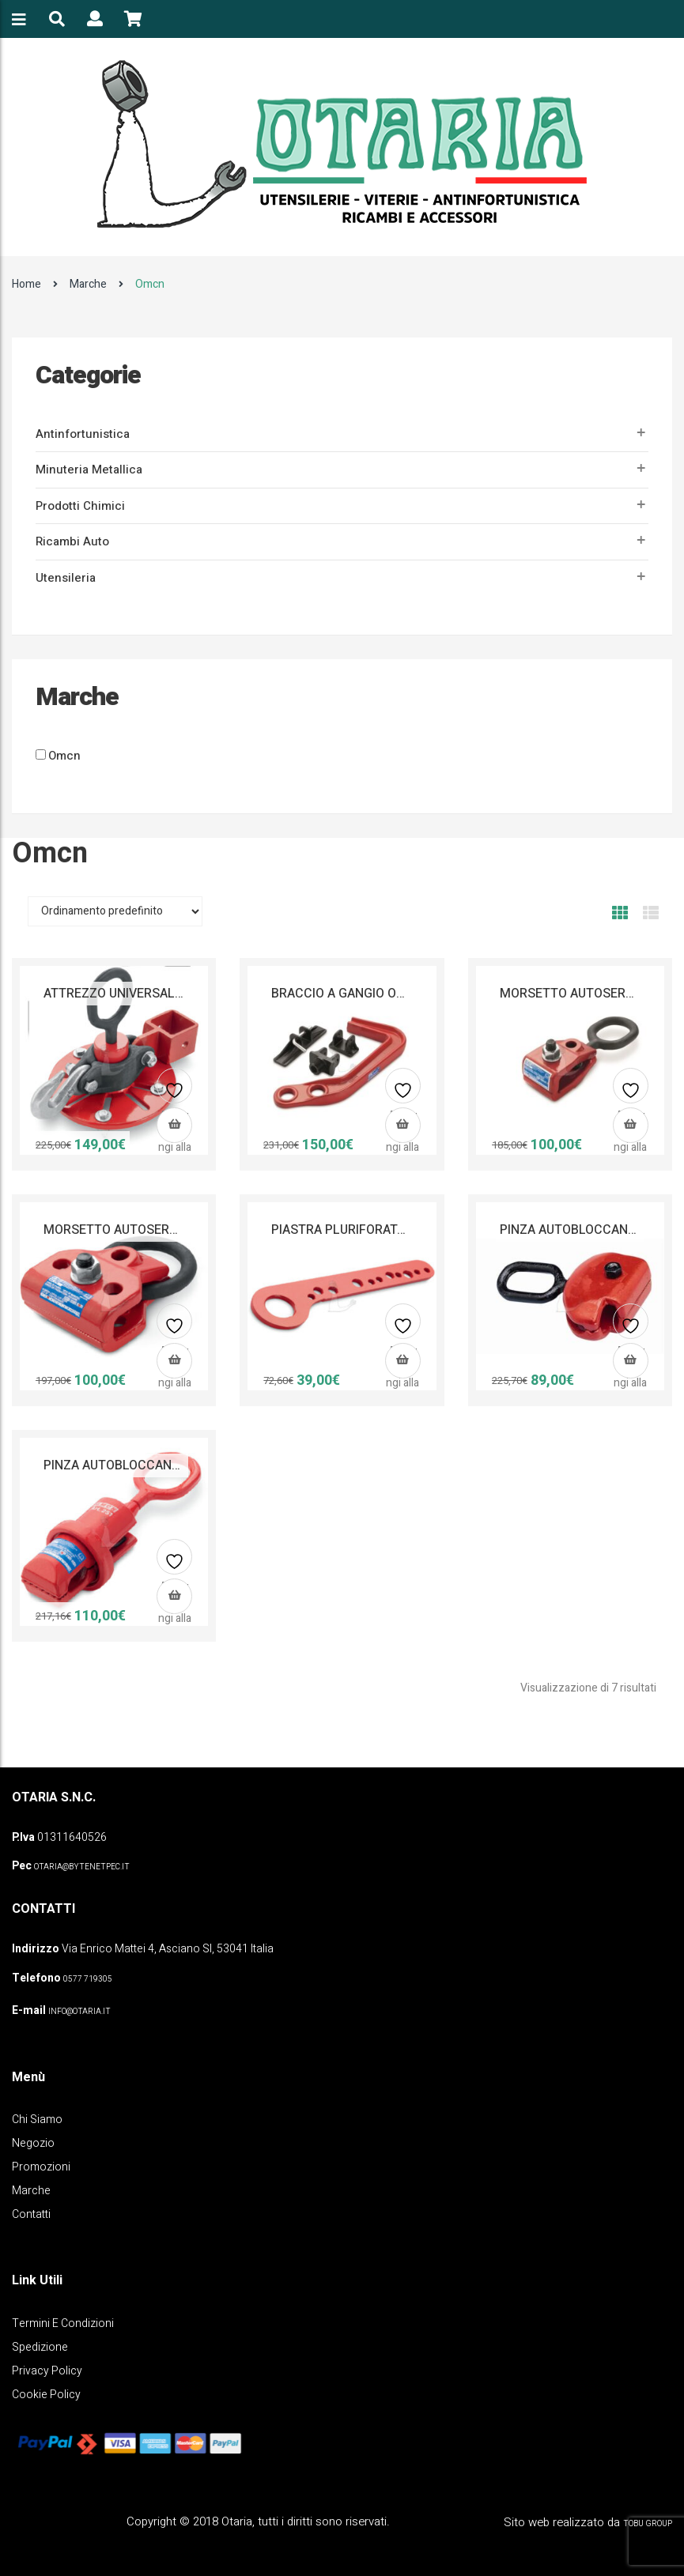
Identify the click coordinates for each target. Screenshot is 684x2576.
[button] (174, 1125)
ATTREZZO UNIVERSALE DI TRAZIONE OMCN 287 (183, 993)
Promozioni (41, 2167)
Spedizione (40, 2347)
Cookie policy (46, 2394)
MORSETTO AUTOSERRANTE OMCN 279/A (164, 1229)
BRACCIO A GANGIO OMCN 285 (360, 993)
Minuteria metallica (89, 469)
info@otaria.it (79, 2011)
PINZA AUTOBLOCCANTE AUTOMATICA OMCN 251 (188, 1465)
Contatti (31, 2214)
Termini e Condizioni (63, 2323)
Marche (88, 284)
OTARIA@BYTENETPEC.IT (82, 1867)
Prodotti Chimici (80, 506)
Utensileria (66, 577)
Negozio (33, 2143)
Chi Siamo (37, 2119)
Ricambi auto (72, 541)
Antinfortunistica (83, 434)
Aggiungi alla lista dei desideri (174, 1092)
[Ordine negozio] (115, 911)
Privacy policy (47, 2371)
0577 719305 (87, 1979)
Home (26, 284)
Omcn (64, 755)
